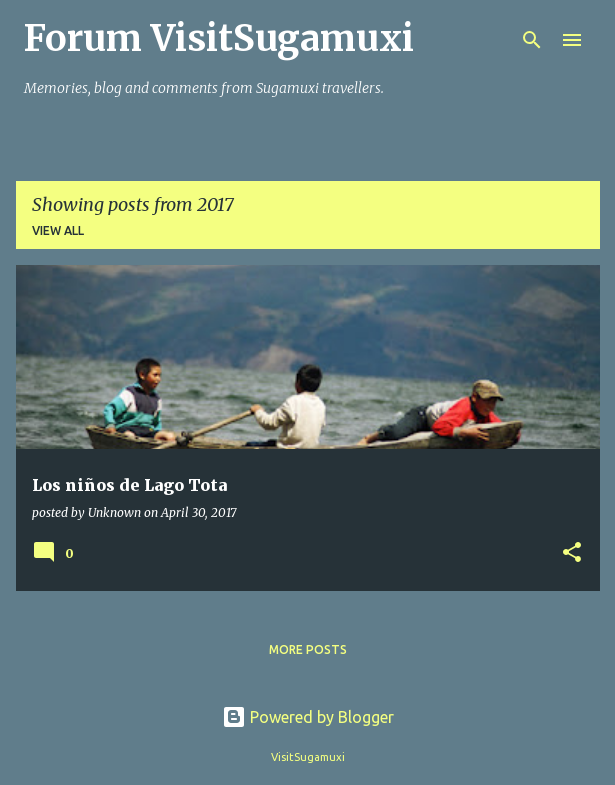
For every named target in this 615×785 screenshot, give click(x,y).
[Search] (532, 40)
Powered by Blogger (308, 717)
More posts (308, 649)
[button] (572, 553)
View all (58, 230)
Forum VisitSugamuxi (219, 38)
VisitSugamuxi (308, 757)
